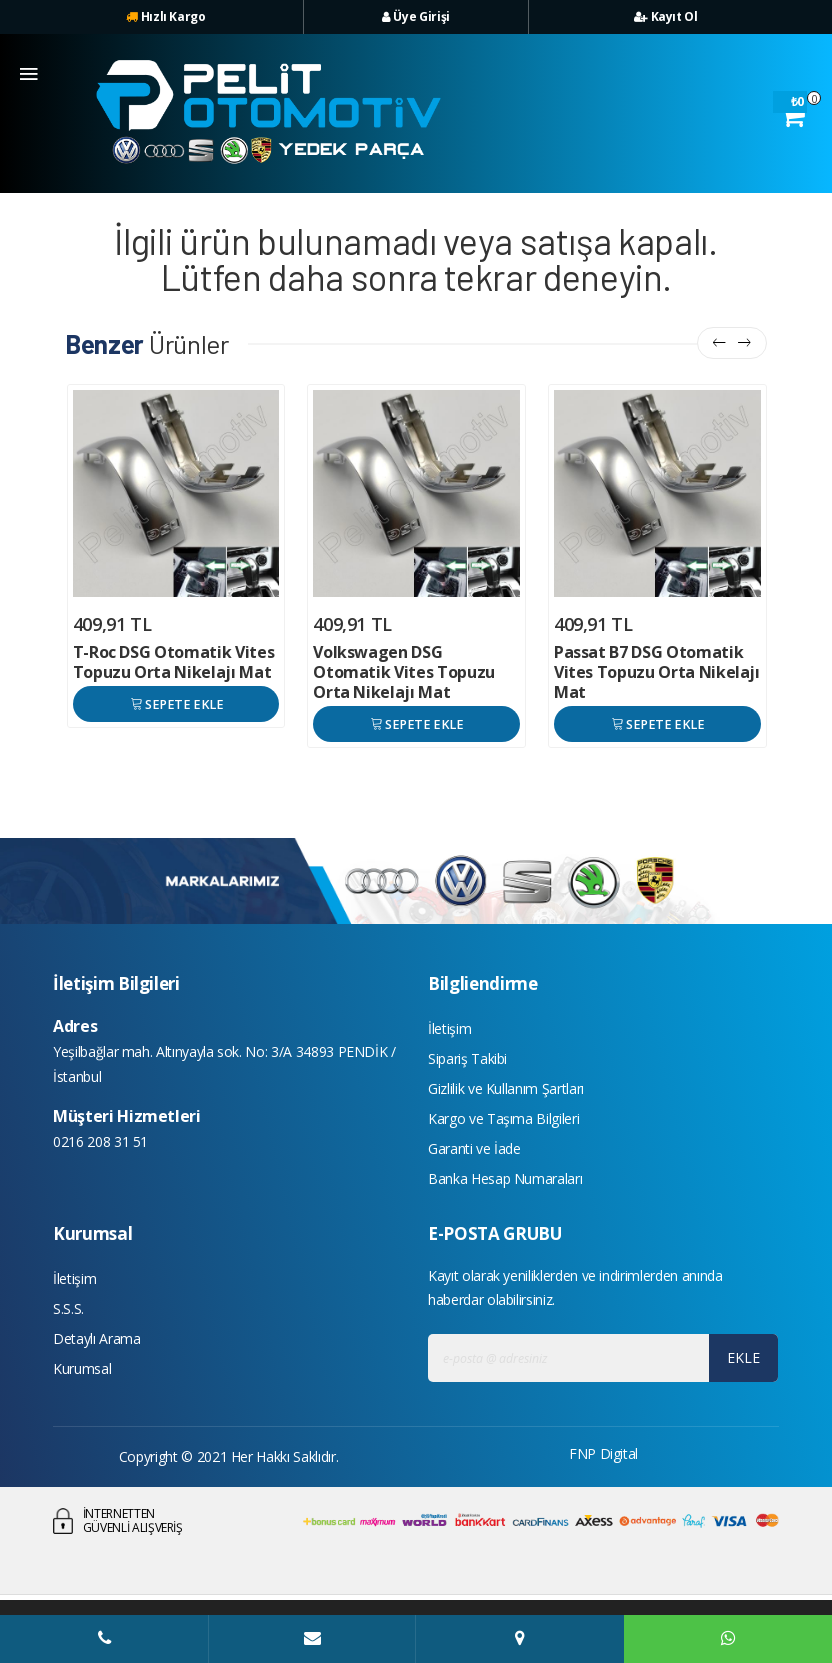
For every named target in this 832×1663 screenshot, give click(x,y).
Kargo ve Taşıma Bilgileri (503, 1118)
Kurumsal (82, 1368)
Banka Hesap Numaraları (505, 1178)
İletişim (449, 1028)
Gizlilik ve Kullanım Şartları (506, 1088)
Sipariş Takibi (467, 1058)
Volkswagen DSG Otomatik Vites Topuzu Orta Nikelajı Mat (404, 672)
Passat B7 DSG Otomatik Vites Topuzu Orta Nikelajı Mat (657, 672)
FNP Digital (603, 1453)
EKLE (743, 1357)
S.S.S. (68, 1308)
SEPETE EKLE (175, 703)
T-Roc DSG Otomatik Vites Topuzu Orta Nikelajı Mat (174, 662)
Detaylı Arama (96, 1338)
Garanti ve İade (474, 1148)
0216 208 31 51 (100, 1141)
